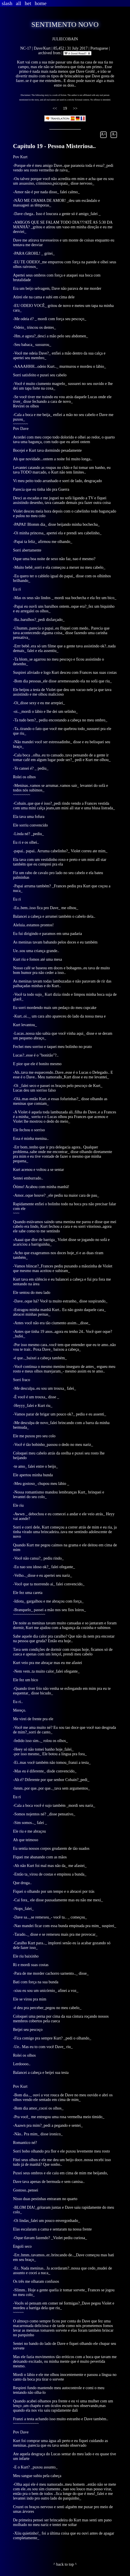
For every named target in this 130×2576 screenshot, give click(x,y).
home (40, 3)
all (18, 3)
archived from (50, 53)
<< (55, 108)
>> (75, 108)
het (28, 3)
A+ (103, 134)
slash (7, 3)
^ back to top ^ (65, 2564)
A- (114, 134)
